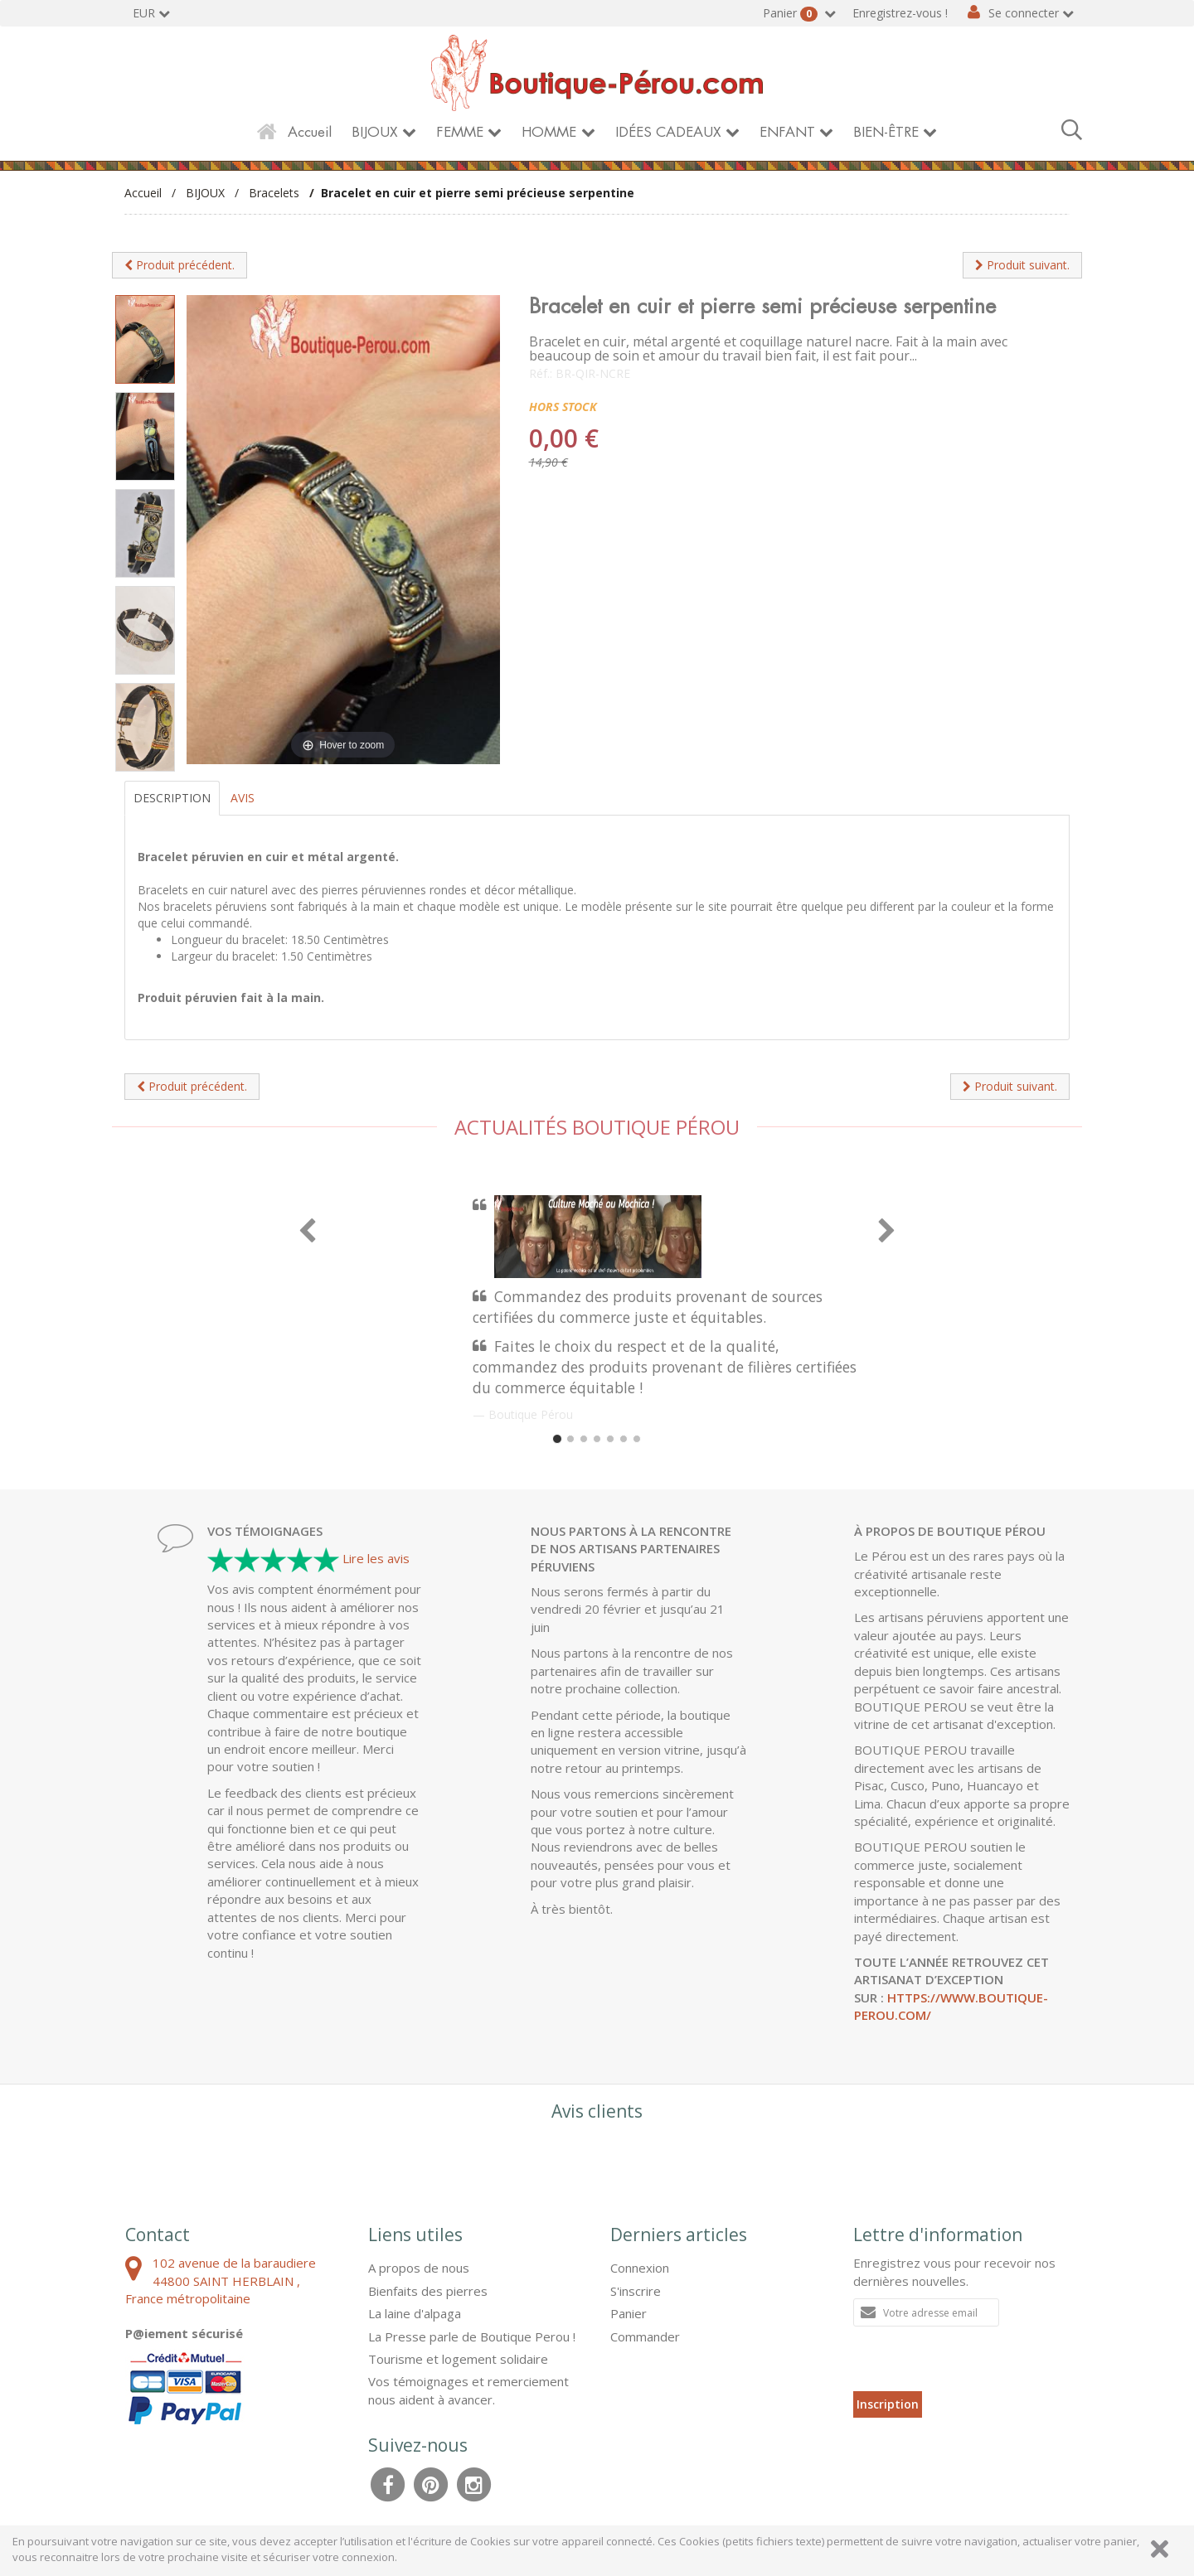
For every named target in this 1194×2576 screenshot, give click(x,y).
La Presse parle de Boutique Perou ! (471, 2336)
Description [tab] (172, 798)
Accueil (310, 132)
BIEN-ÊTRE (886, 132)
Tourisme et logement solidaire (458, 2359)
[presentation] (979, 2359)
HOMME (549, 132)
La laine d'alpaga (414, 2313)
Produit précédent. (179, 265)
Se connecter (1023, 13)
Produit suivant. (1022, 265)
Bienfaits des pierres (428, 2291)
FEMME (459, 132)
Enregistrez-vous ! (900, 13)
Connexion (639, 2267)
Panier (792, 13)
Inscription (888, 2404)
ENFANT (787, 132)
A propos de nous (418, 2267)
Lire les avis (376, 1558)
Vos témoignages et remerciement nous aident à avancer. (468, 2390)
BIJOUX (375, 132)
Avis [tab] (243, 798)
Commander (645, 2336)
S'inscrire (635, 2291)
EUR (144, 13)
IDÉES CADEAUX (668, 132)
